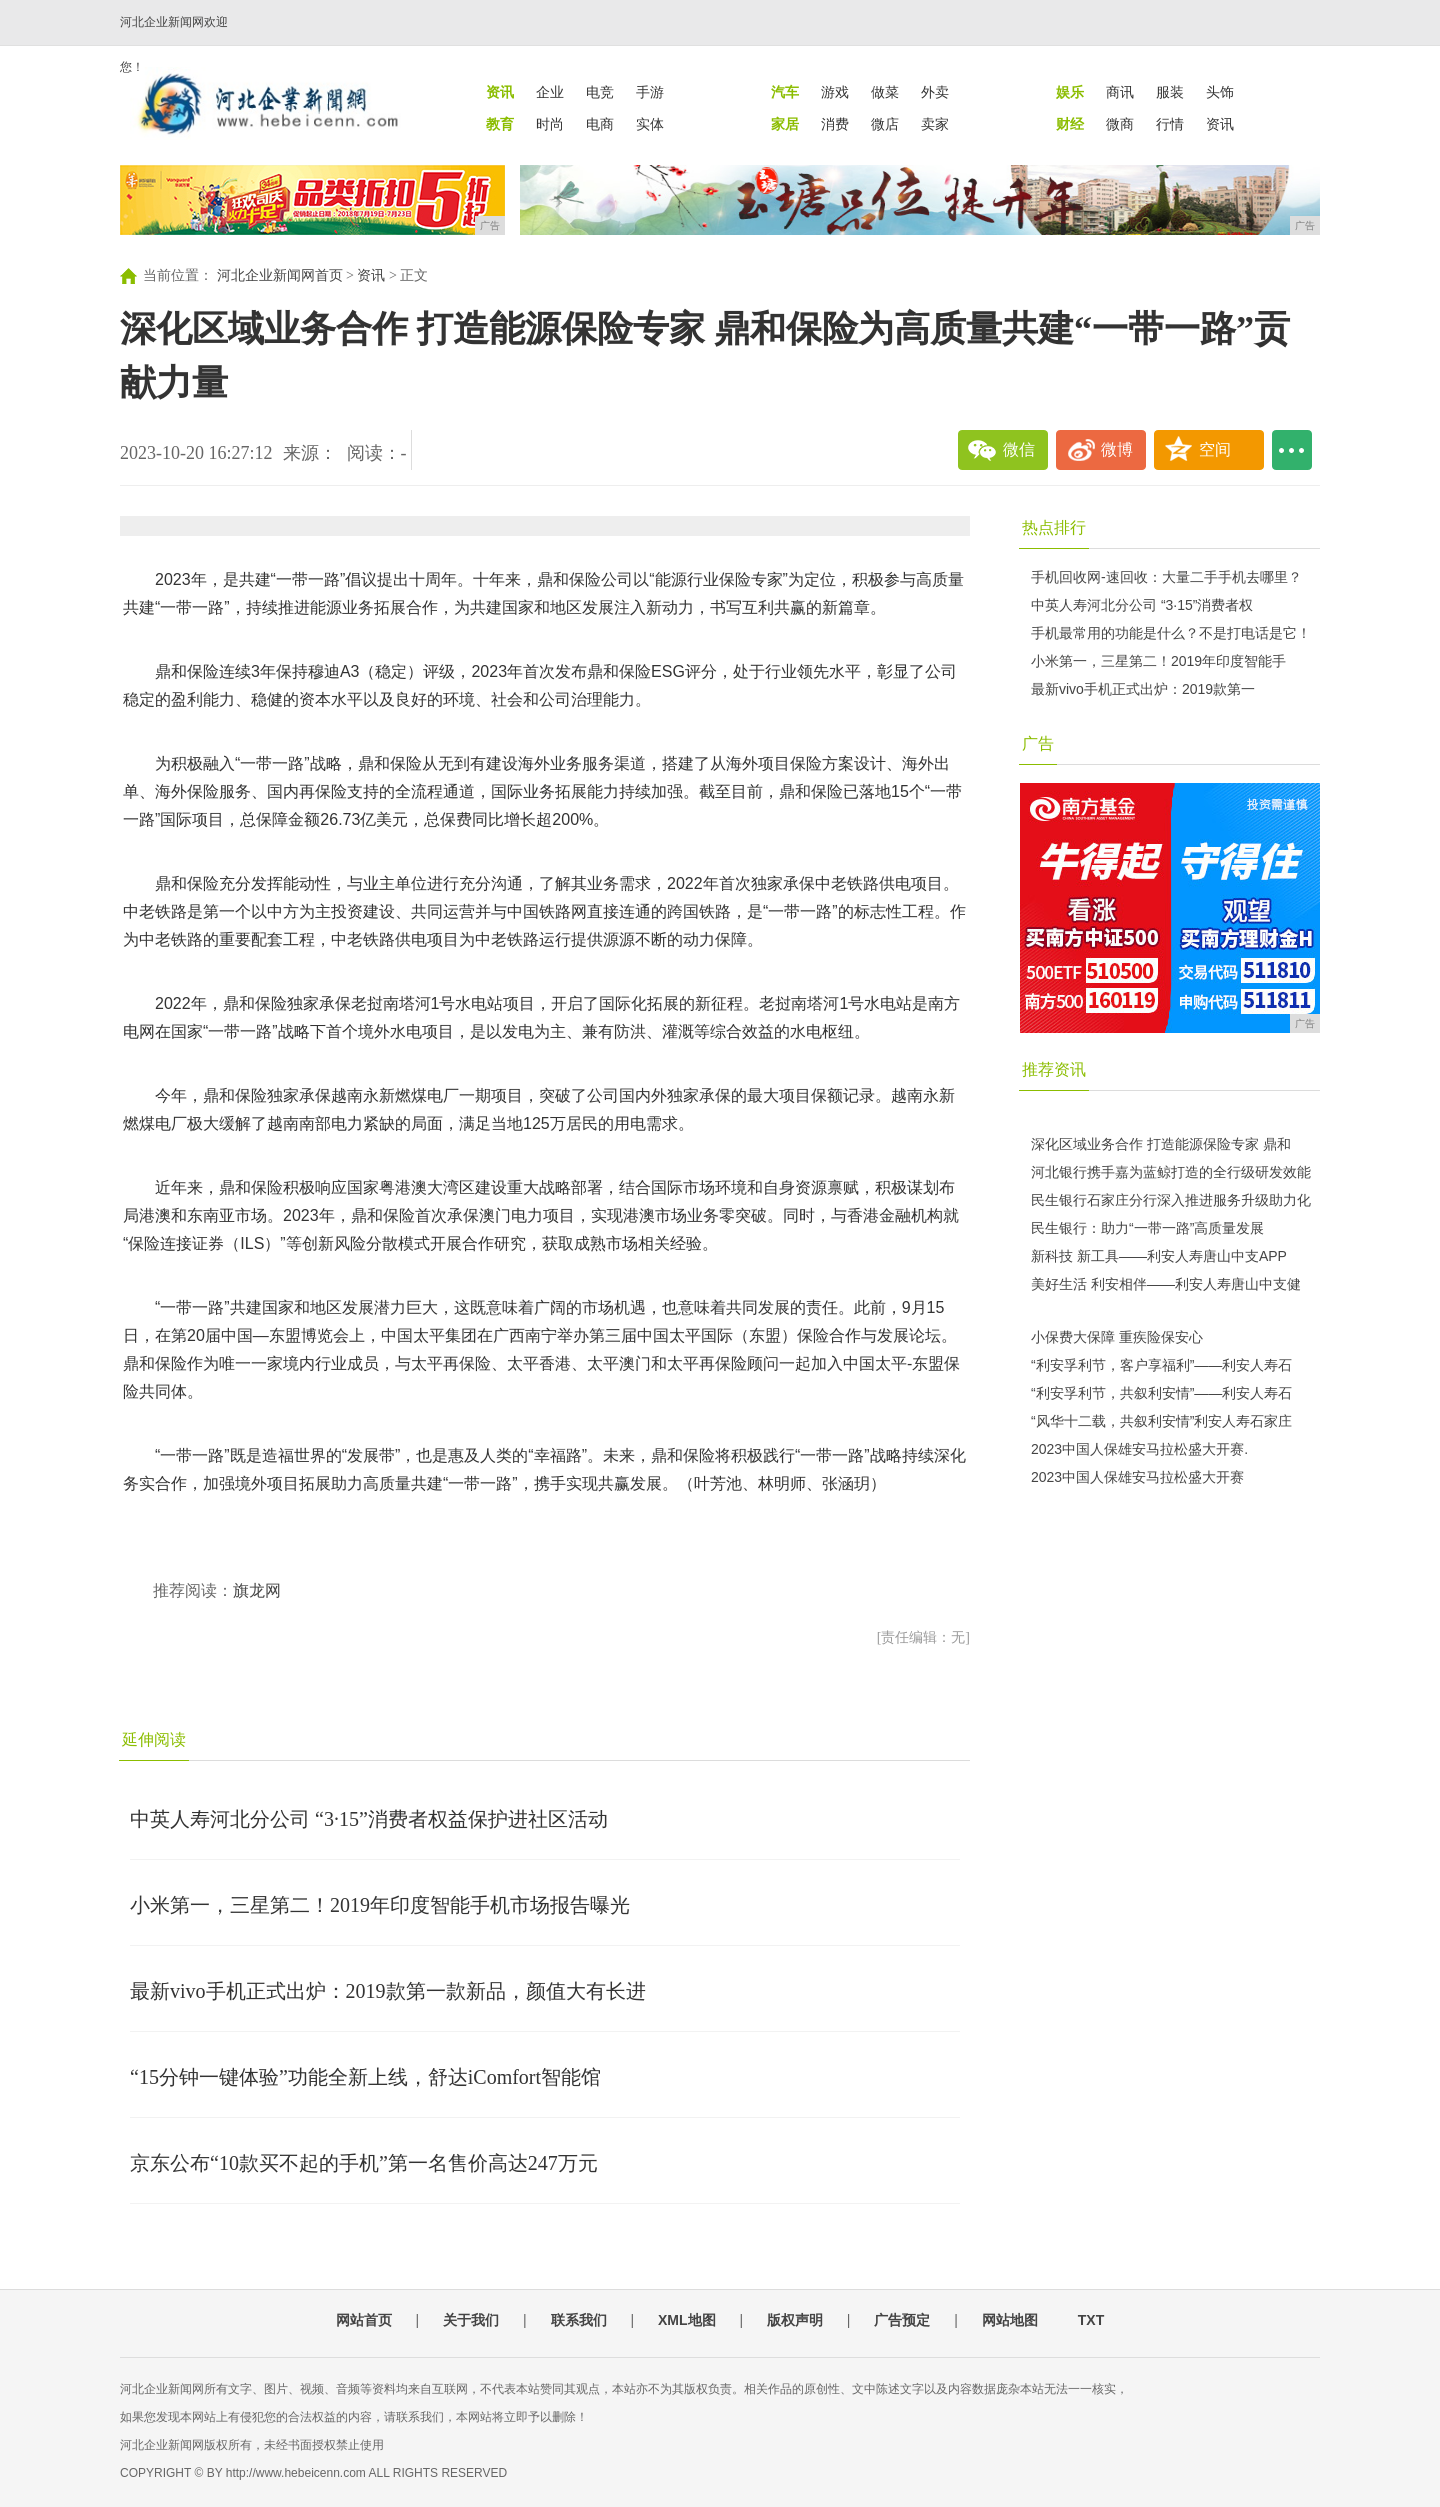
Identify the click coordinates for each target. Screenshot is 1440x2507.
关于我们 (471, 2320)
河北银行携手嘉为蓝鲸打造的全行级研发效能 (1171, 1172)
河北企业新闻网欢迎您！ (174, 44)
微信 (1019, 449)
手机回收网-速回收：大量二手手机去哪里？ (1166, 577)
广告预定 (902, 2320)
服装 (1170, 92)
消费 (835, 124)
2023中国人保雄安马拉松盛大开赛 (1137, 1477)
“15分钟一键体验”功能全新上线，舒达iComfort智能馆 (365, 2077)
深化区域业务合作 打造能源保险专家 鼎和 (1161, 1144)
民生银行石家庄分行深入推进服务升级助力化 (1171, 1200)
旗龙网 (257, 1590)
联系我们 (579, 2320)
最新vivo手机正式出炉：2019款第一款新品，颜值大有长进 (388, 1991)
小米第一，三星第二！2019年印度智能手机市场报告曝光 (380, 1905)
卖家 (935, 124)
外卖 (935, 92)
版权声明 (795, 2320)
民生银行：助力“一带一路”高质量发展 (1147, 1228)
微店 (885, 124)
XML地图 (687, 2320)
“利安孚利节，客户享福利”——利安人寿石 (1161, 1365)
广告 (1038, 743)
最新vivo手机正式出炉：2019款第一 (1143, 689)
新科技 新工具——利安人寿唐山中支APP (1159, 1256)
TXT (1091, 2320)
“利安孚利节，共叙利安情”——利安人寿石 (1161, 1393)
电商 (600, 124)
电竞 (600, 92)
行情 (1170, 124)
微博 (1117, 449)
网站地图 (1010, 2320)
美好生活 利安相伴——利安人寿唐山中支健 (1166, 1284)
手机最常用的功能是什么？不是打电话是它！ (1171, 633)
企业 (550, 92)
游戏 (835, 92)
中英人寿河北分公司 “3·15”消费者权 (1142, 605)
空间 (1215, 449)
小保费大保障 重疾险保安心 (1117, 1337)
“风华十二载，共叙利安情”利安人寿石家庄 (1161, 1421)
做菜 (885, 92)
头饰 (1220, 92)
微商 (1120, 124)
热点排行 (1054, 527)
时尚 (550, 124)
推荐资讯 (1054, 1069)
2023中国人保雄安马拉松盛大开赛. (1139, 1449)
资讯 (1220, 124)
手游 (650, 92)
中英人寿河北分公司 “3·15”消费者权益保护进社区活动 (369, 1819)
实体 (650, 124)
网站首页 (364, 2320)
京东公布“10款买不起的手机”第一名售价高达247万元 (364, 2163)
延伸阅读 (154, 1739)
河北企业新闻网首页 (280, 275)
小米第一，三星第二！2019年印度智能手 (1158, 661)
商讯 (1120, 92)
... (1292, 450)
